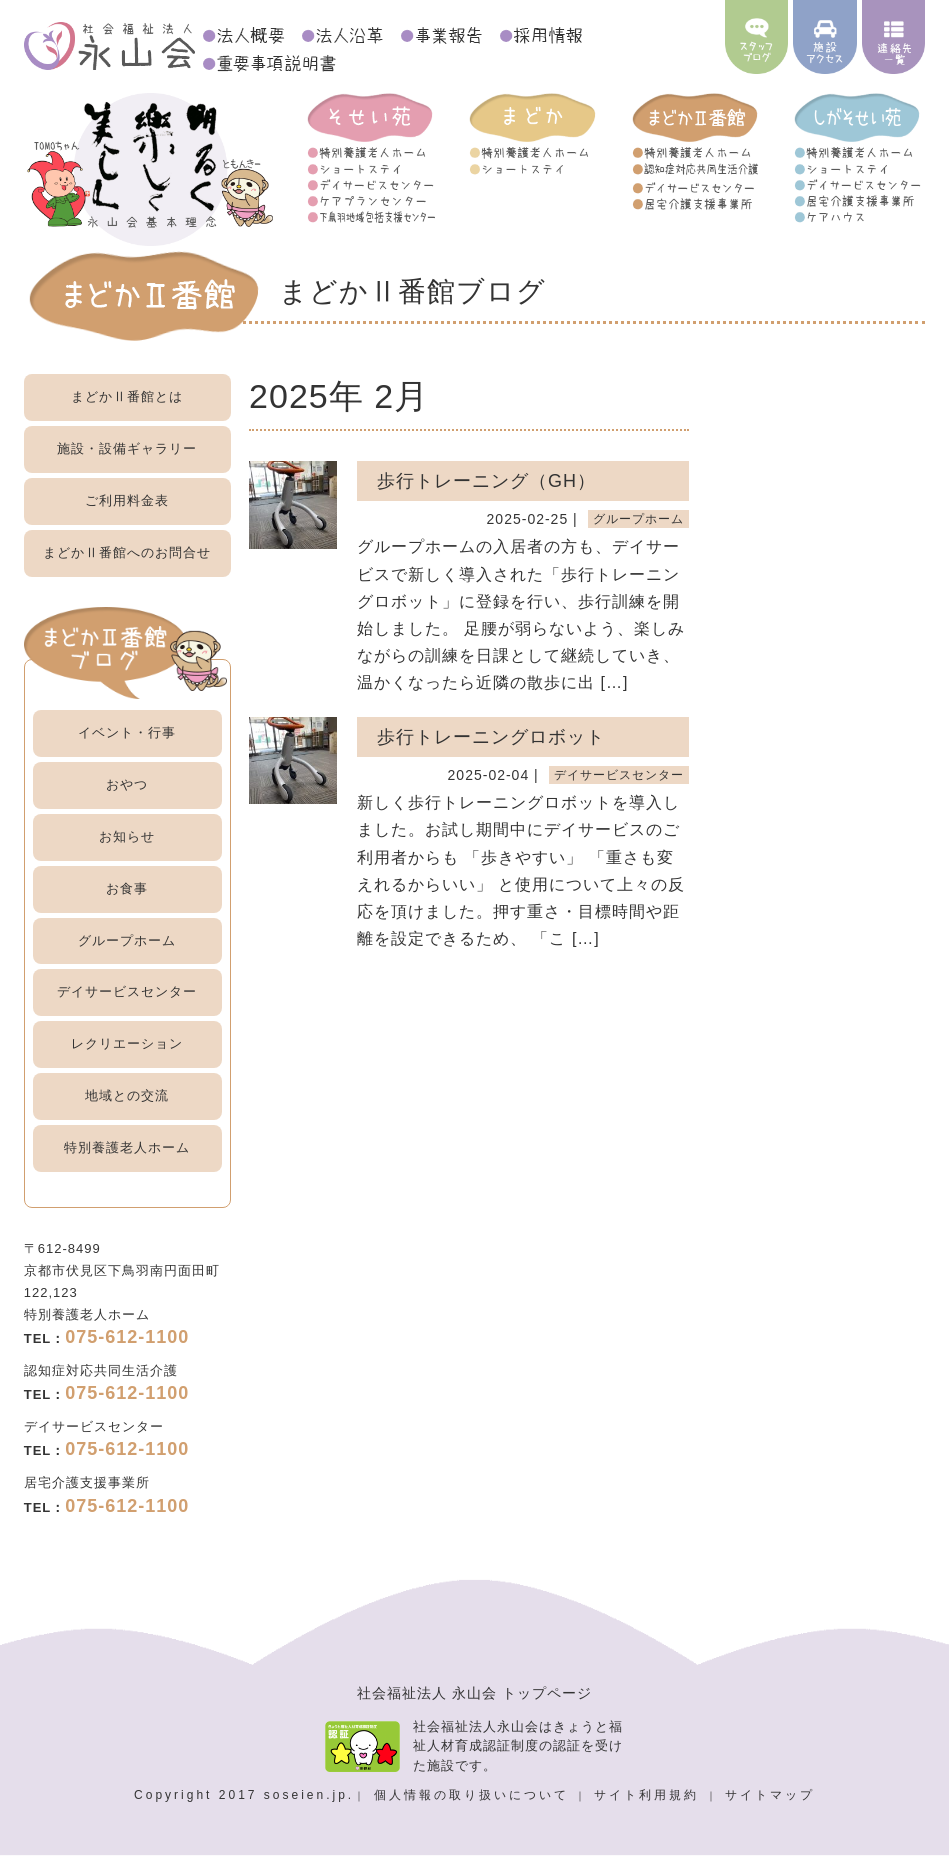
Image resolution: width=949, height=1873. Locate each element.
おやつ (127, 801)
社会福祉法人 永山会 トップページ (474, 1710)
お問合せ (127, 569)
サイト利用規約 (649, 1812)
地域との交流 (127, 1112)
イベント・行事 (127, 749)
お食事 (127, 905)
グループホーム (127, 957)
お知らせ (127, 853)
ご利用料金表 (127, 517)
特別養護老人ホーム (127, 1164)
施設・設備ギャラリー (127, 465)
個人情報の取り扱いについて (474, 1812)
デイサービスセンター (127, 1008)
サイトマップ (770, 1812)
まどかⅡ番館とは (127, 413)
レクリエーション (127, 1060)
